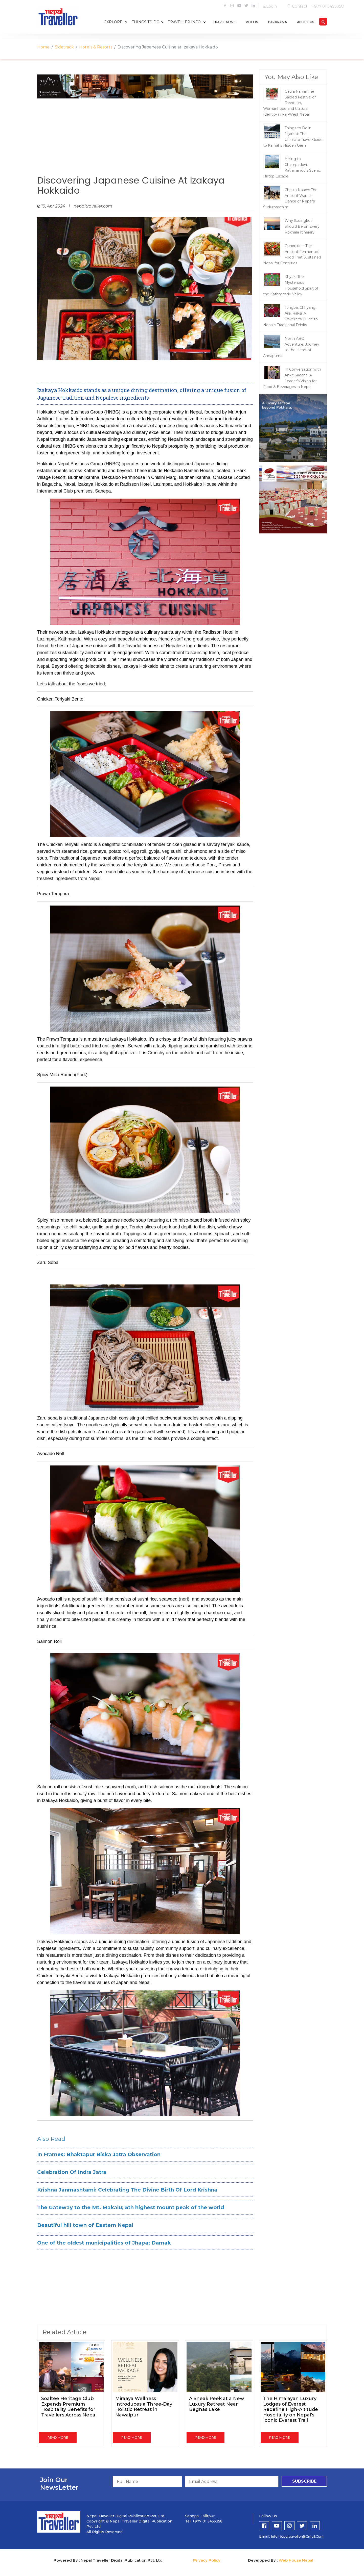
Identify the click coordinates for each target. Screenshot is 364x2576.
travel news (224, 21)
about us (305, 21)
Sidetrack (64, 47)
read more (58, 2437)
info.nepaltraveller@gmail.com (297, 2536)
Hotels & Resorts (95, 47)
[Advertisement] (145, 135)
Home (43, 47)
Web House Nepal (296, 2560)
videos (252, 21)
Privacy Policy (206, 2560)
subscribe (304, 2481)
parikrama (277, 21)
